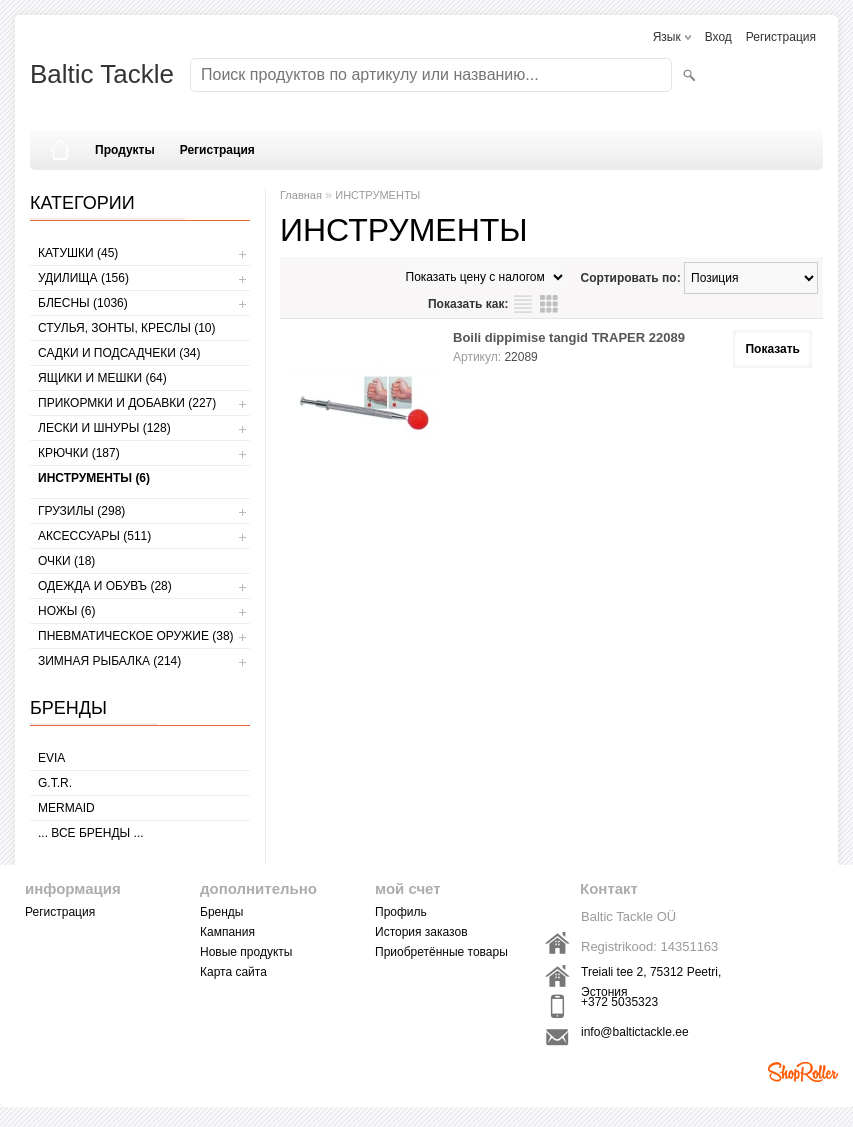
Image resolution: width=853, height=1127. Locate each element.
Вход (718, 37)
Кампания (227, 932)
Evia (51, 758)
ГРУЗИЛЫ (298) (81, 511)
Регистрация (781, 37)
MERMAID (66, 808)
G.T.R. (55, 783)
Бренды (221, 912)
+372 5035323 (619, 1002)
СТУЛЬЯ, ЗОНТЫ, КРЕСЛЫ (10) (127, 328)
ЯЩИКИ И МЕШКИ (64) (102, 378)
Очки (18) (66, 561)
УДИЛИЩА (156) (83, 278)
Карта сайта (233, 972)
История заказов (421, 932)
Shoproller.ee (803, 1072)
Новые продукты (246, 952)
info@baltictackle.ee (635, 1032)
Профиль (401, 912)
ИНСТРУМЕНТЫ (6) (94, 478)
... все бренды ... (91, 833)
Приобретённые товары (441, 952)
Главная (301, 195)
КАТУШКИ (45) (78, 253)
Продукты (125, 150)
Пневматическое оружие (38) (136, 636)
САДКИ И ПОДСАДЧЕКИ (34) (119, 353)
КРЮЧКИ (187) (79, 453)
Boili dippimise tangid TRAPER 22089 (569, 337)
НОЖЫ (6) (66, 611)
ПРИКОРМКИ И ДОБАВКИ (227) (127, 403)
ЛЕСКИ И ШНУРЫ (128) (104, 428)
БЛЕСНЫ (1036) (83, 303)
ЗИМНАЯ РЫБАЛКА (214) (109, 661)
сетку (549, 304)
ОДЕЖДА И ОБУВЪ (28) (105, 586)
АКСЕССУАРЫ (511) (94, 536)
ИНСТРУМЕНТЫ (377, 195)
